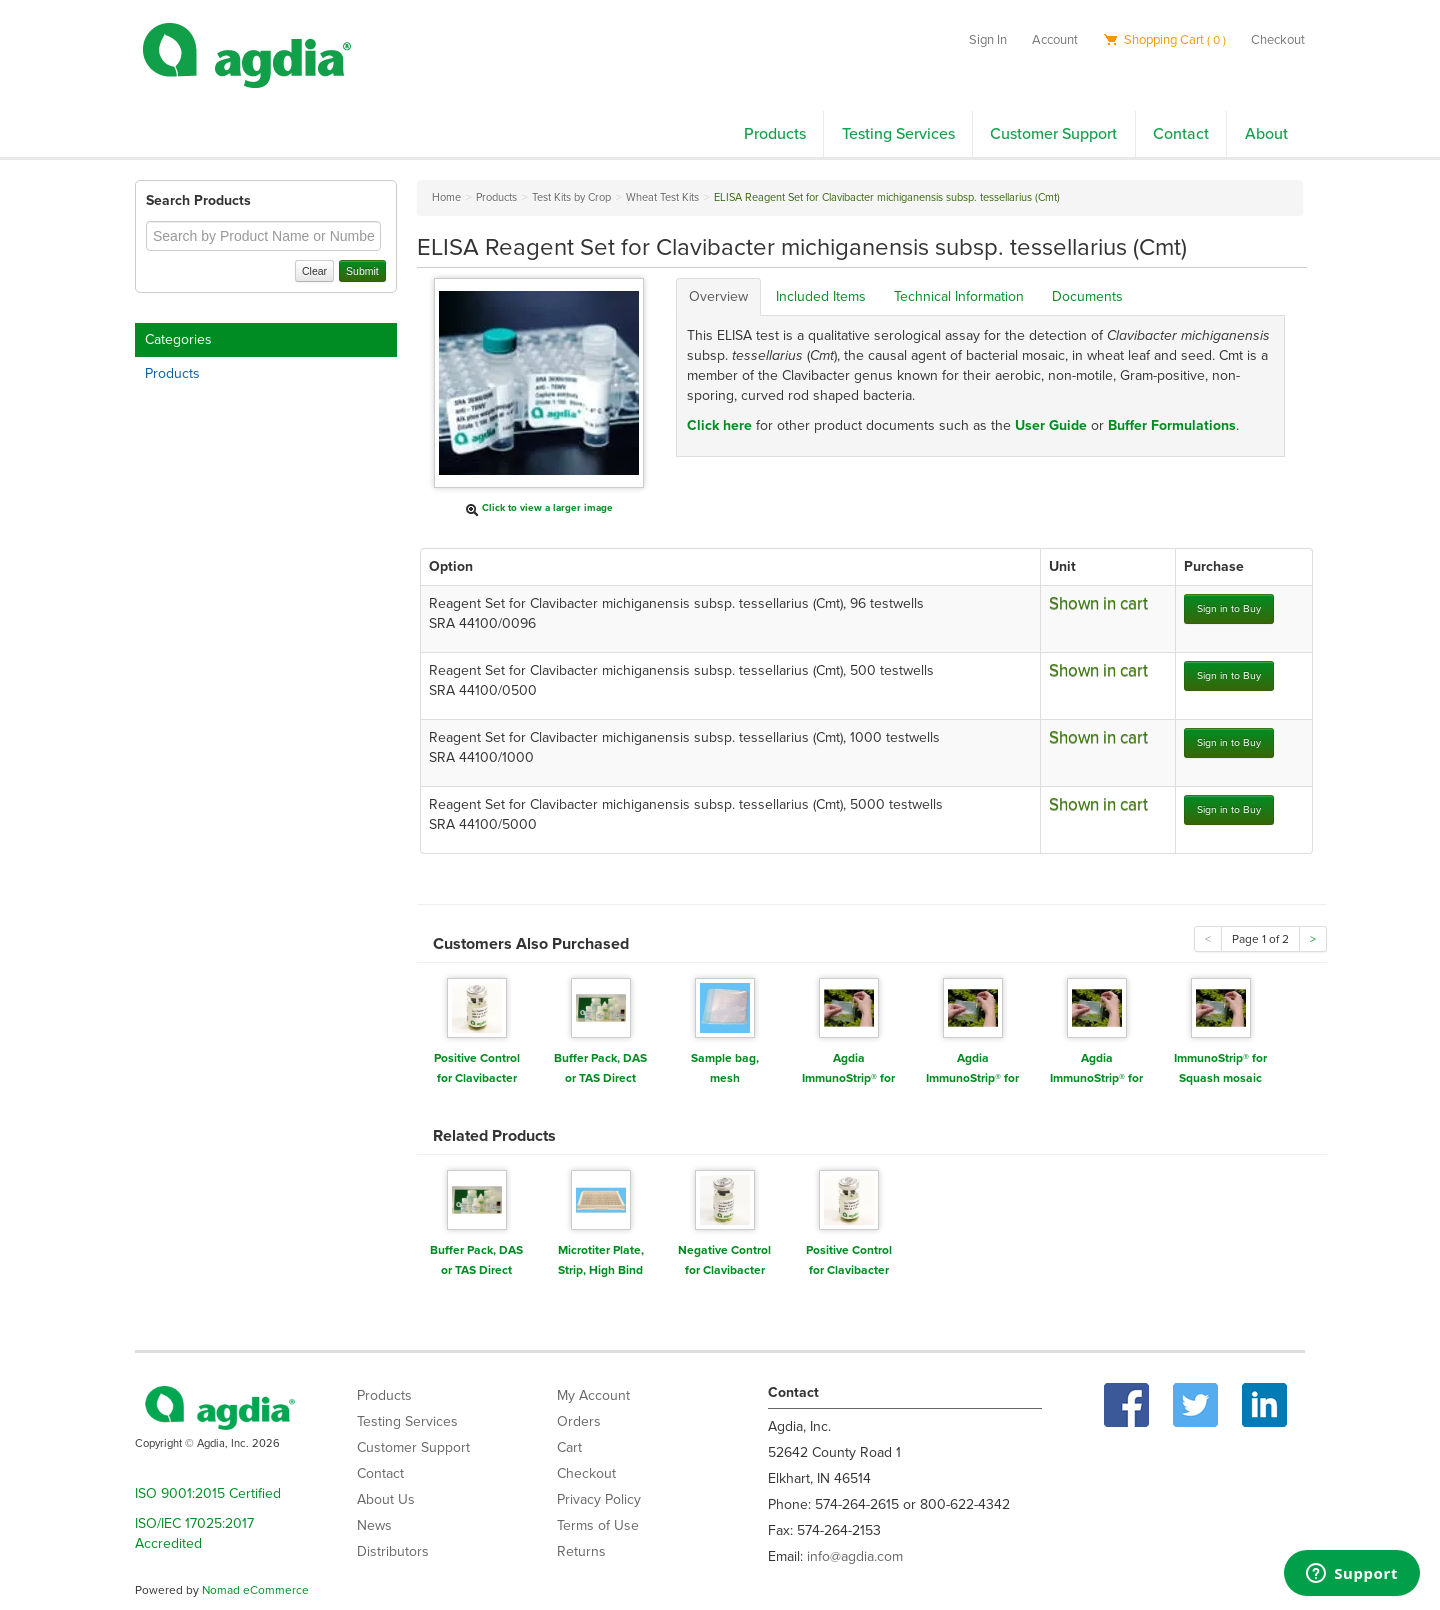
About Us (386, 1499)
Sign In (988, 40)
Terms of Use (598, 1525)
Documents (1087, 296)
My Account (593, 1395)
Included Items (821, 296)
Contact (1181, 134)
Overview (718, 296)
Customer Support (1053, 134)
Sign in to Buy (1229, 608)
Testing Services (898, 134)
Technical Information (959, 296)
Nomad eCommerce (255, 1590)
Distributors (393, 1551)
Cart (569, 1447)
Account (1055, 40)
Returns (581, 1551)
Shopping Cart (1164, 40)
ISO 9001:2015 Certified (208, 1493)
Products (775, 134)
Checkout (1278, 40)
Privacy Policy (599, 1499)
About (1266, 134)
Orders (579, 1421)
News (374, 1525)
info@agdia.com (855, 1556)
